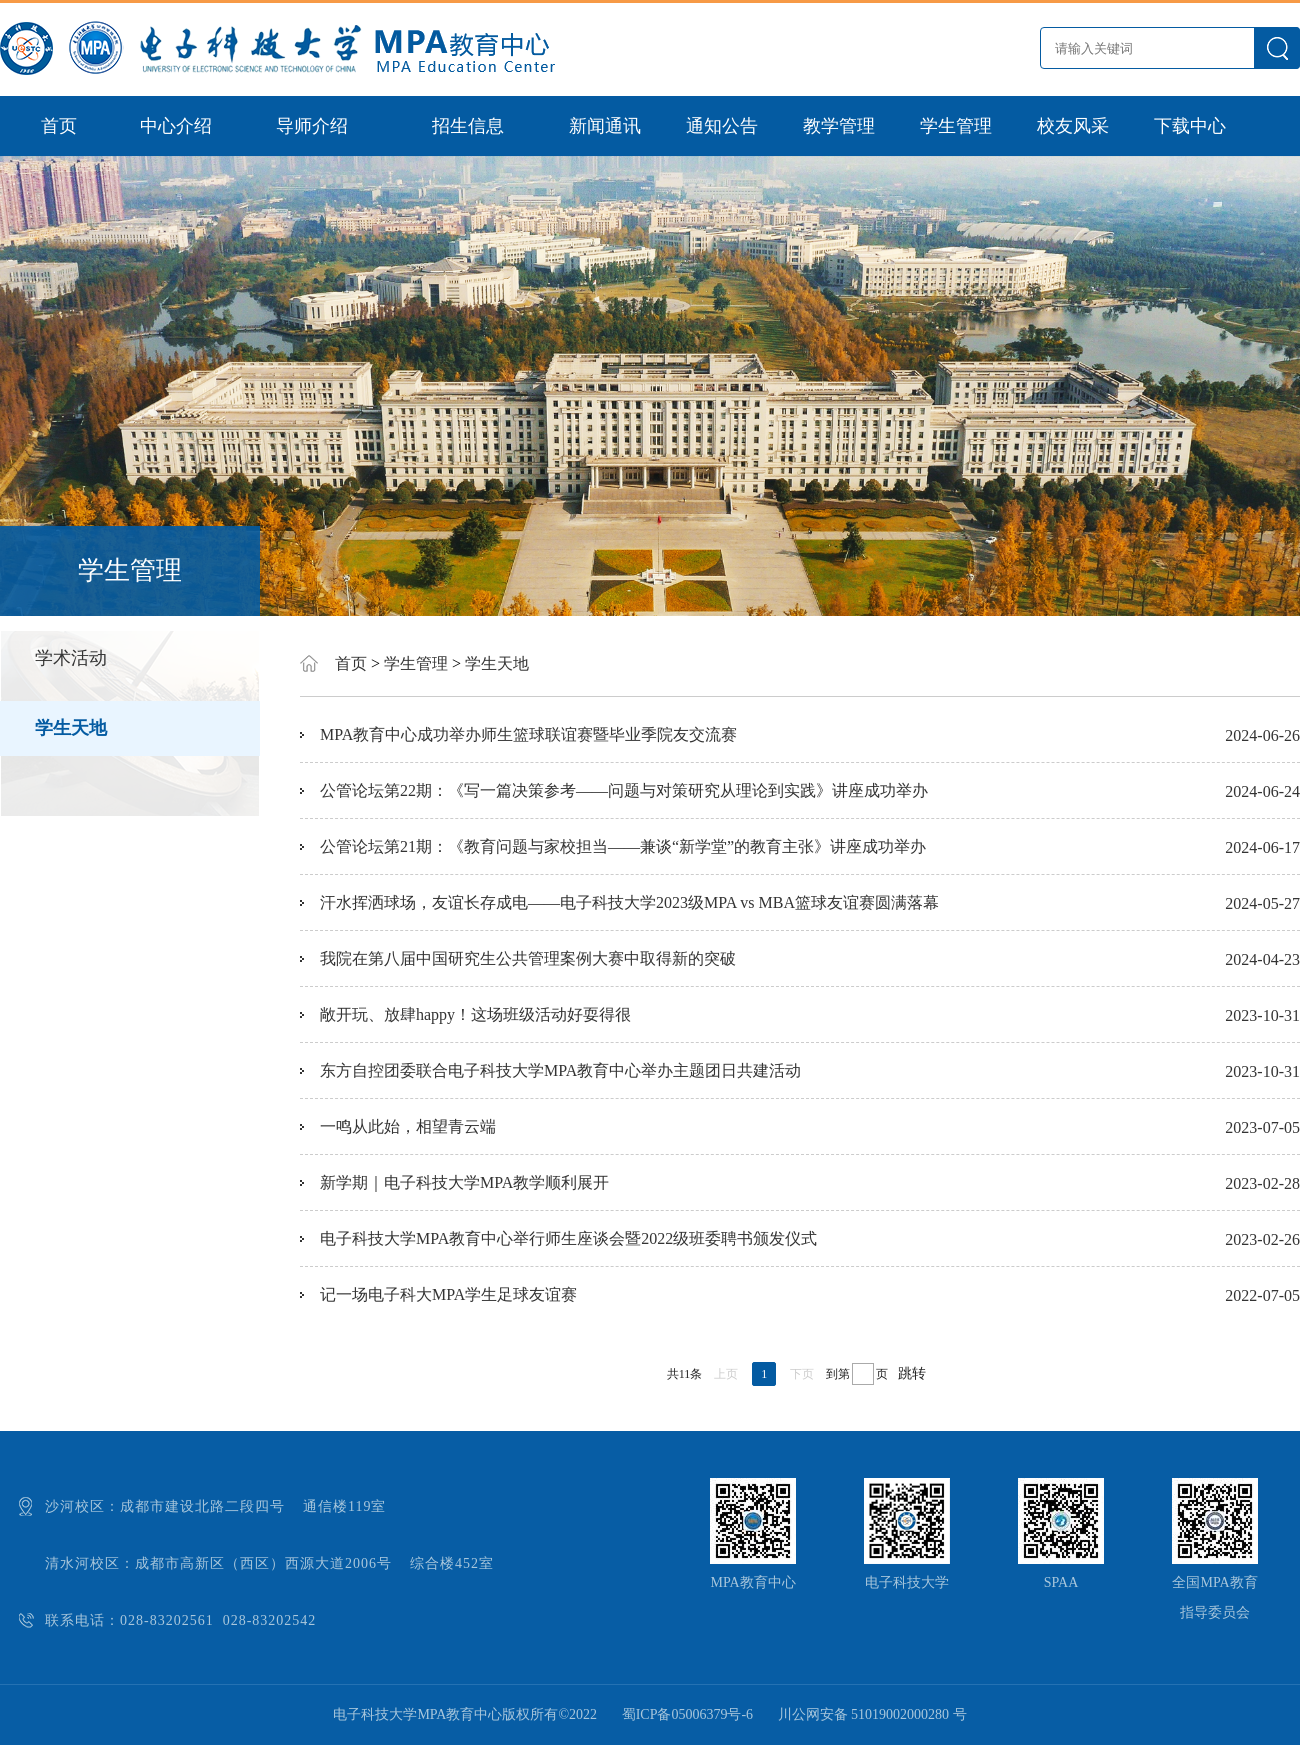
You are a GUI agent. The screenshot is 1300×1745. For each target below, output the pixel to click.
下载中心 (1190, 126)
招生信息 (468, 126)
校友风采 (1073, 126)
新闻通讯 (605, 126)
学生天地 (71, 728)
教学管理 (839, 126)
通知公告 (722, 126)
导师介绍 (312, 126)
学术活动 (71, 658)
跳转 (912, 1373)
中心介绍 (176, 126)
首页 (59, 126)
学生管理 (956, 126)
